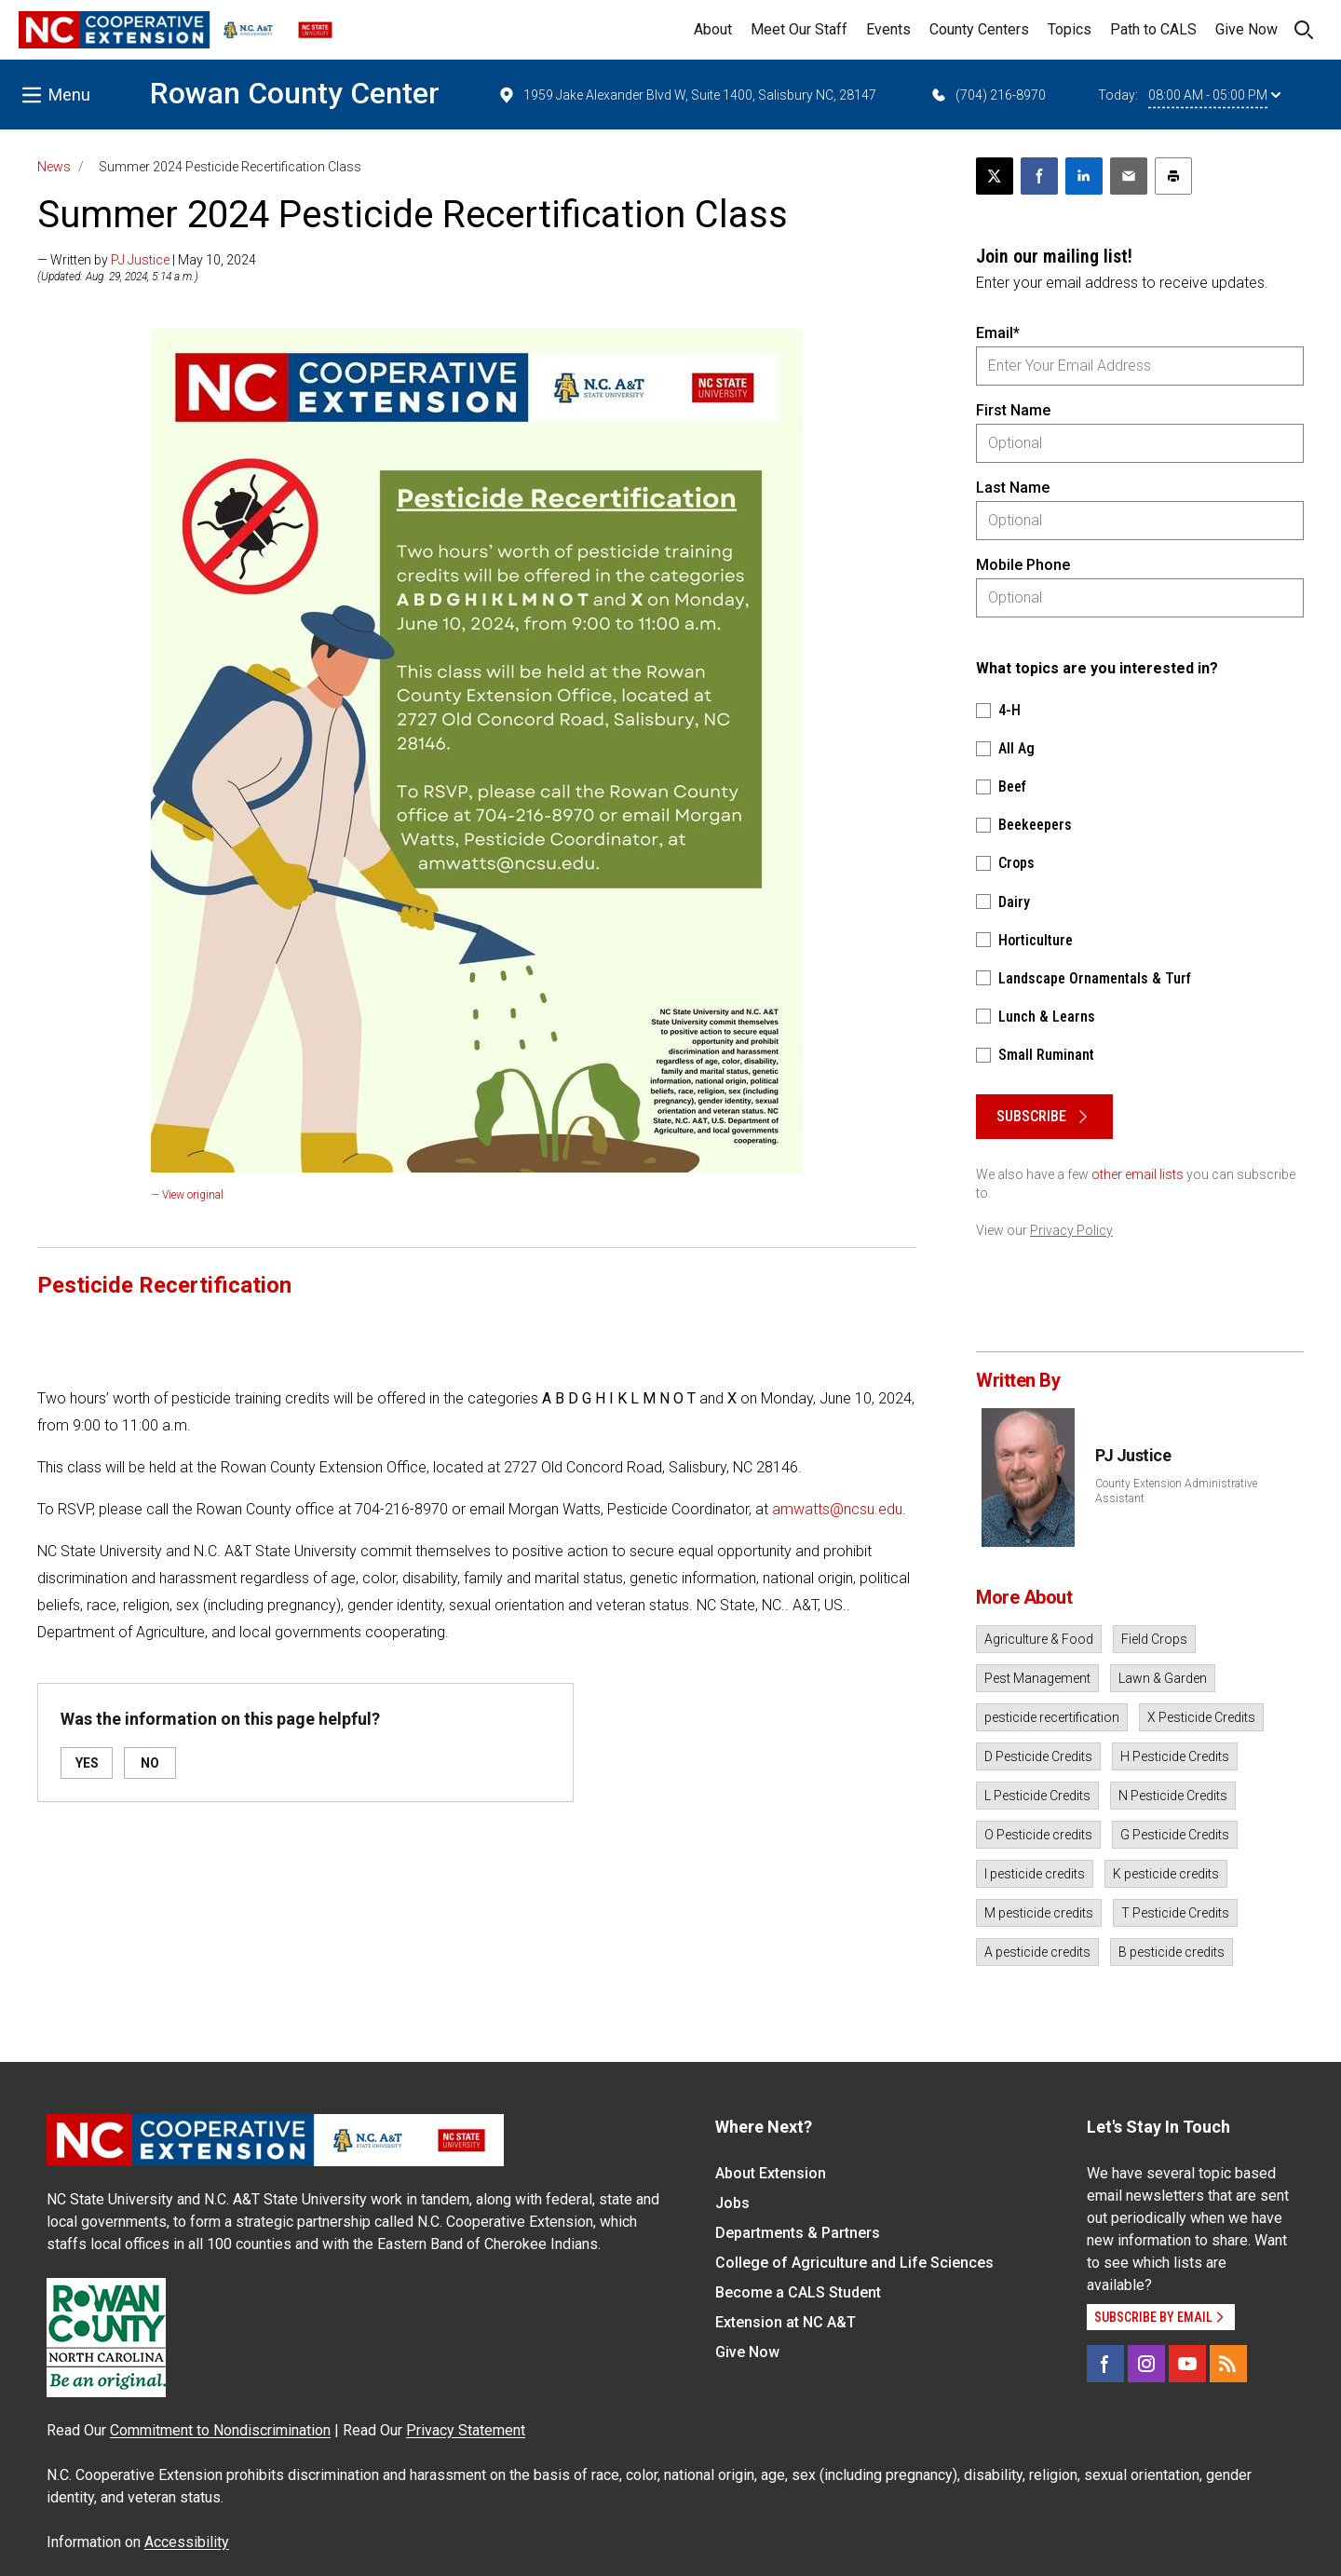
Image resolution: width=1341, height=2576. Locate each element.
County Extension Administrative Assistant (1176, 1491)
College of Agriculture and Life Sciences (854, 2262)
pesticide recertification (1051, 1717)
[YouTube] (1187, 2363)
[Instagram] (1146, 2363)
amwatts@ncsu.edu (837, 1509)
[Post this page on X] (994, 176)
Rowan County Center (295, 93)
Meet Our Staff (799, 29)
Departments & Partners (797, 2233)
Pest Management (1037, 1678)
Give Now (1246, 29)
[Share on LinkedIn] (1084, 176)
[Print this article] (1173, 176)
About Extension (770, 2173)
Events (888, 29)
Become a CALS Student (798, 2292)
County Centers (979, 29)
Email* (998, 333)
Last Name (1013, 487)
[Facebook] (1105, 2363)
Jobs (732, 2203)
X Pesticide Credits (1201, 1717)
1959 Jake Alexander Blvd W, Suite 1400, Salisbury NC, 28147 (686, 95)
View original (193, 1194)
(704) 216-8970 (987, 95)
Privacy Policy (1071, 1230)
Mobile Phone (1023, 565)
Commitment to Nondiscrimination (220, 2430)
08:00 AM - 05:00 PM (1214, 95)
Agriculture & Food (1038, 1639)
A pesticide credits (1037, 1952)
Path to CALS (1153, 29)
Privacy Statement (465, 2430)
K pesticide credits (1166, 1873)
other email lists (1137, 1174)
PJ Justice (140, 259)
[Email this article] (1128, 176)
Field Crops (1154, 1639)
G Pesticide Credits (1174, 1834)
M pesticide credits (1038, 1912)
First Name (1013, 410)
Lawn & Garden (1162, 1678)
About (713, 29)
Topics (1069, 29)
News (54, 166)
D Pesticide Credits (1038, 1756)
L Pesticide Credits (1037, 1795)
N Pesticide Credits (1172, 1795)
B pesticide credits (1171, 1952)
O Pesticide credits (1038, 1834)
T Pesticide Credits (1175, 1912)
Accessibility (186, 2542)
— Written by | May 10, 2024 (146, 259)
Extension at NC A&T (785, 2322)
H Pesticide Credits (1174, 1756)
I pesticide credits (1034, 1873)
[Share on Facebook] (1039, 176)
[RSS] (1228, 2363)
